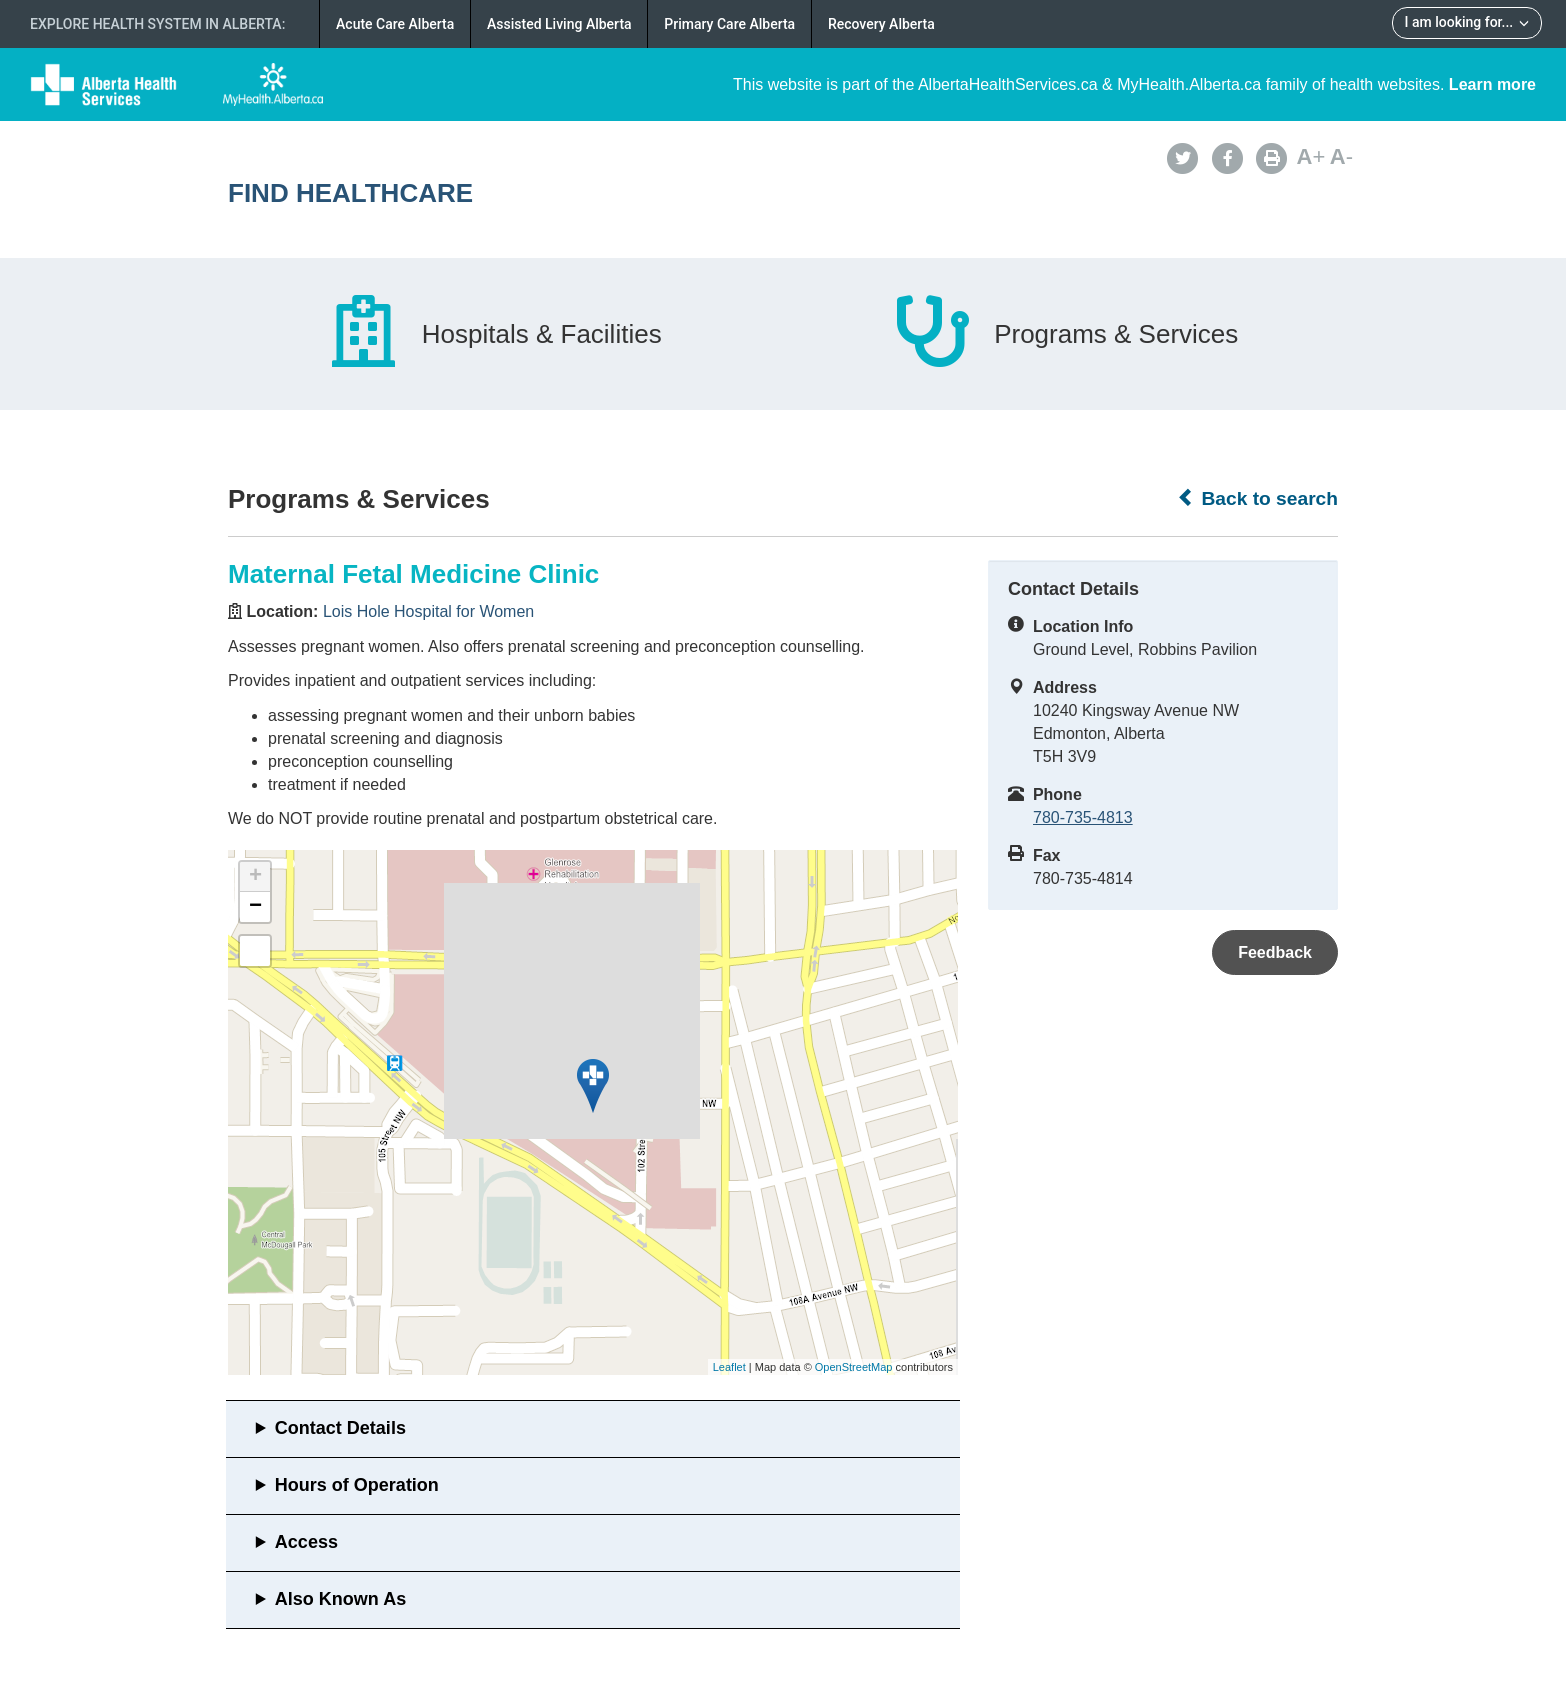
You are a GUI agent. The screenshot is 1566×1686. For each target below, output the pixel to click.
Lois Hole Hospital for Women (428, 611)
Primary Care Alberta (729, 24)
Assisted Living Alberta (559, 24)
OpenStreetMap (854, 1367)
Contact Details (340, 1428)
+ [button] (255, 877)
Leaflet (729, 1367)
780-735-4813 (1083, 817)
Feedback (1275, 952)
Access (306, 1542)
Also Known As (340, 1599)
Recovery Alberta (881, 24)
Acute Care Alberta (395, 24)
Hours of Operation (357, 1485)
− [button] (255, 907)
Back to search (1257, 498)
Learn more (1492, 84)
